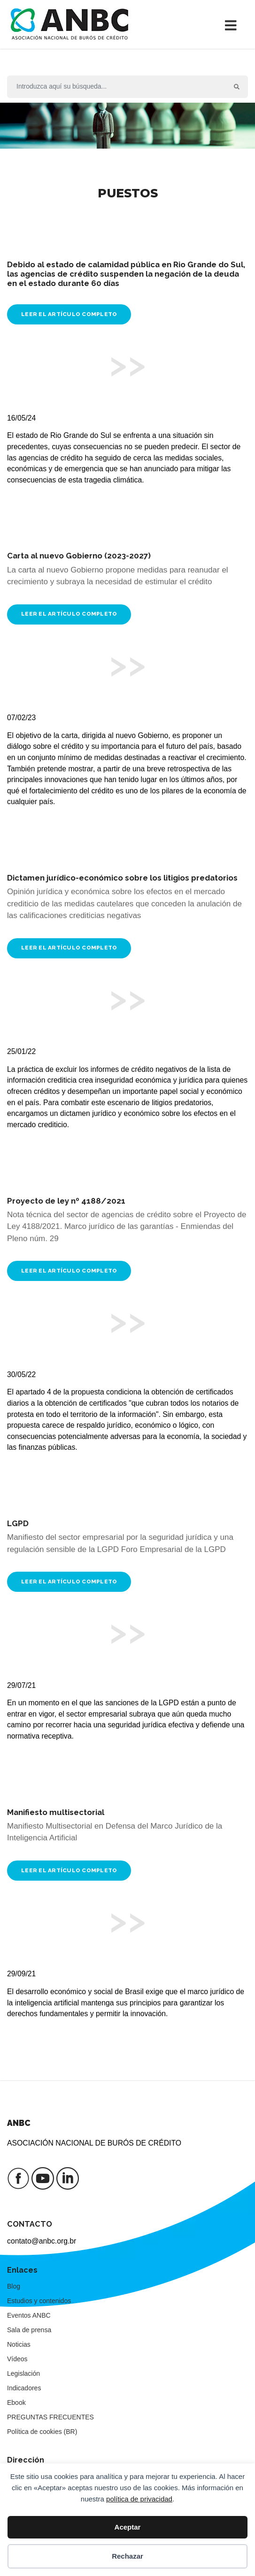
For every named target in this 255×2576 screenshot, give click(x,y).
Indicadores (24, 2388)
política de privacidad (139, 2499)
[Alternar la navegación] (233, 24)
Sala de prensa (29, 2330)
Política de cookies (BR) (42, 2431)
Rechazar (127, 2556)
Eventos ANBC (29, 2315)
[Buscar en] (116, 86)
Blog (13, 2286)
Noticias (19, 2344)
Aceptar (128, 2527)
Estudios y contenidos (39, 2301)
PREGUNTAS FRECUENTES (50, 2417)
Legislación (23, 2373)
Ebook (16, 2402)
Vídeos (17, 2359)
